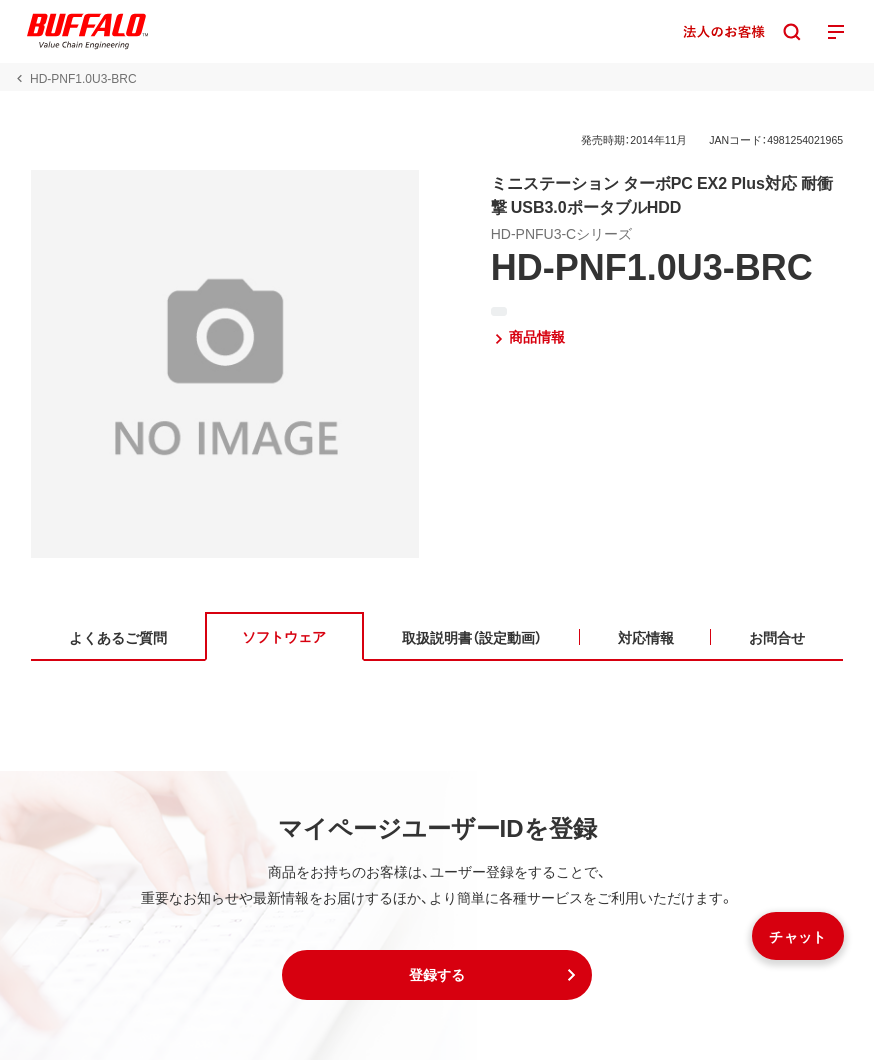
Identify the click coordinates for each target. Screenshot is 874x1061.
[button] (437, 976)
